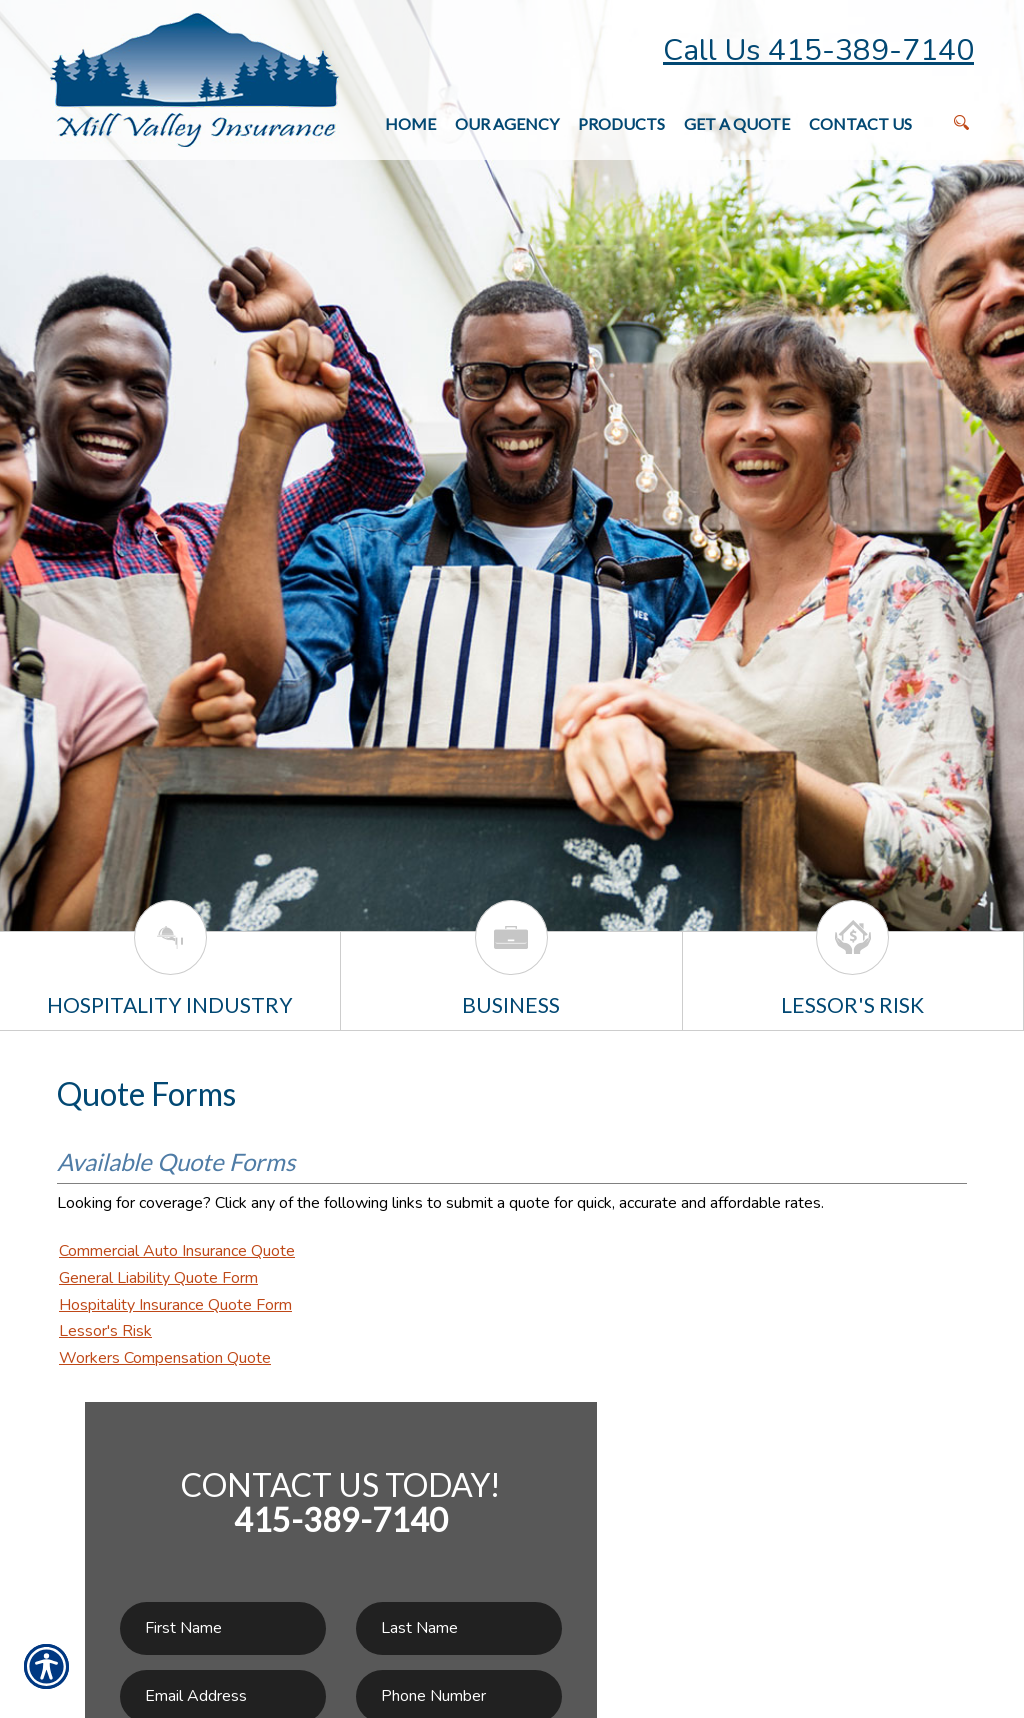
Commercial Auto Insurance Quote (177, 1251)
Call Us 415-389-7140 (818, 50)
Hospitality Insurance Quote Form (175, 1305)
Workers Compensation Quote (165, 1358)
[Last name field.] (459, 1628)
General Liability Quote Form (158, 1278)
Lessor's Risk (105, 1331)
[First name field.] (223, 1628)
